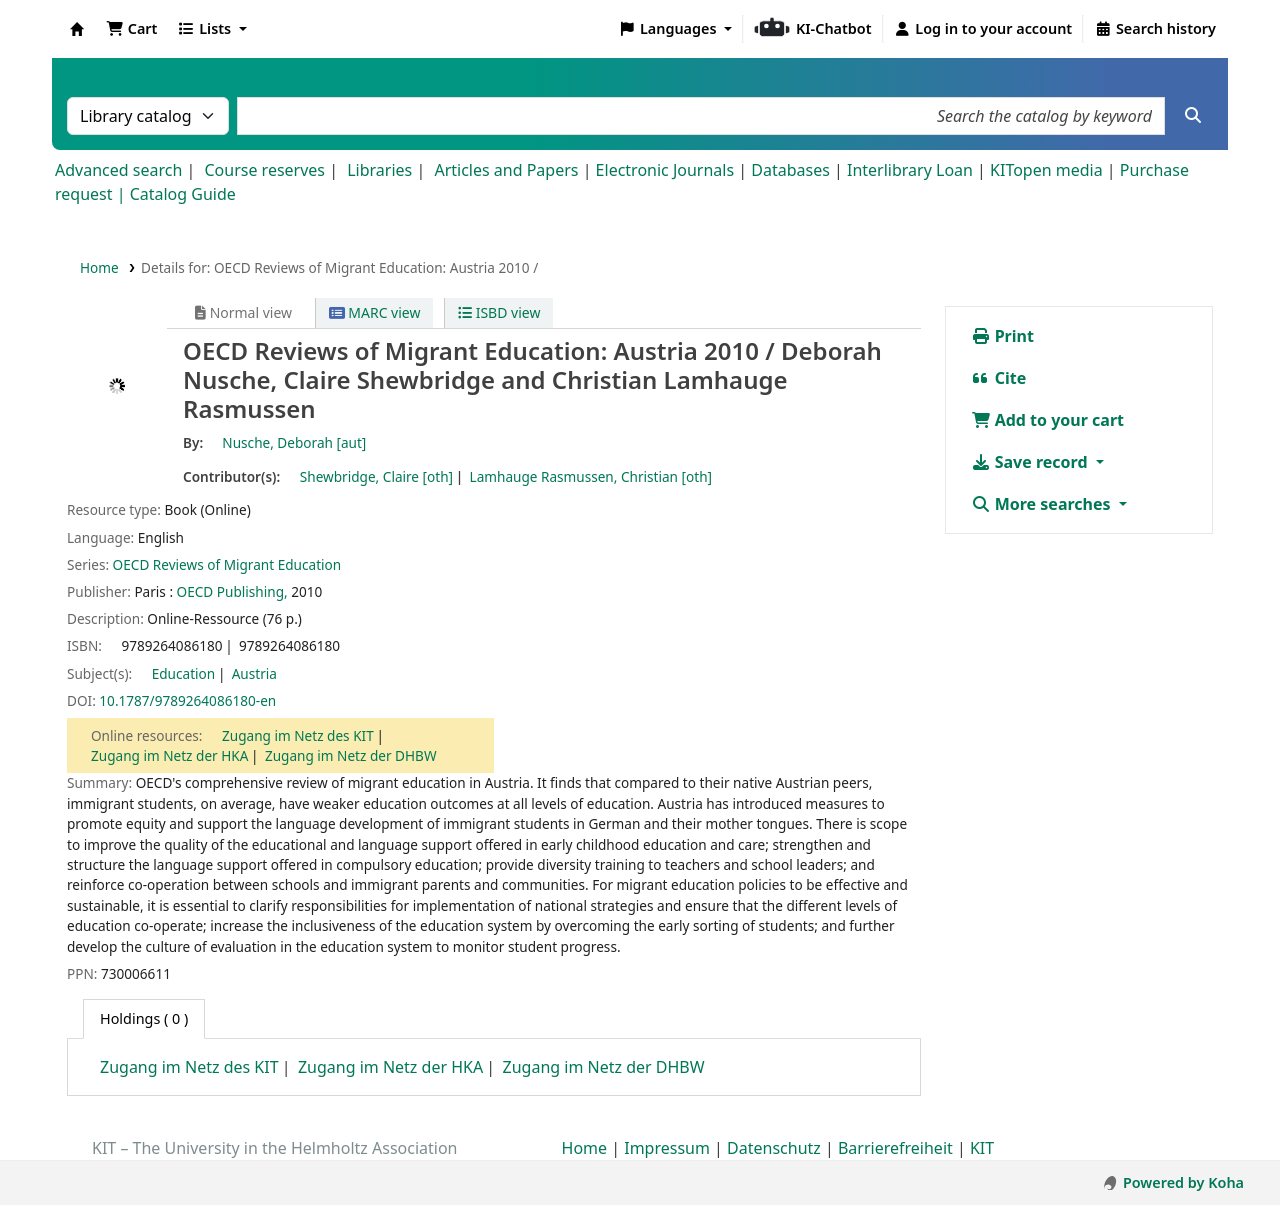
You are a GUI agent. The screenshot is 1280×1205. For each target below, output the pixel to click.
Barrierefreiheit (895, 1148)
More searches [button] (1043, 504)
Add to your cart (1048, 420)
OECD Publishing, (232, 591)
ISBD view (499, 312)
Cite (999, 378)
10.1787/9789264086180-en (187, 700)
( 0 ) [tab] (144, 1018)
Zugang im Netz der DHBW (351, 755)
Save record (1031, 462)
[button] (131, 29)
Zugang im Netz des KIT (298, 735)
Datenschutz (774, 1148)
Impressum (667, 1148)
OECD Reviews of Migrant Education (227, 564)
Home (99, 267)
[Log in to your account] (983, 29)
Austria (254, 673)
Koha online (77, 29)
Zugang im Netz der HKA (169, 755)
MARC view (375, 312)
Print (1002, 336)
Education (184, 673)
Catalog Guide (183, 194)
